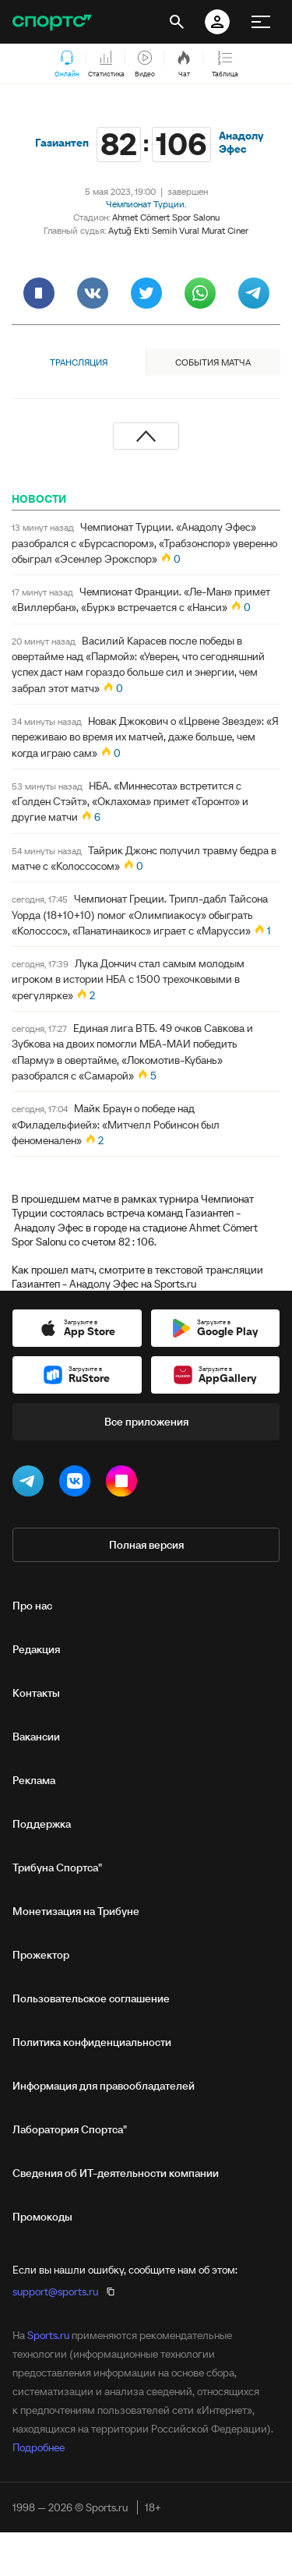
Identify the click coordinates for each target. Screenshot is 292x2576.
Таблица (225, 65)
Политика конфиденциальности (91, 2042)
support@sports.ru (55, 2291)
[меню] (261, 21)
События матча (213, 362)
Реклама (33, 1780)
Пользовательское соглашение (91, 1998)
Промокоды (42, 2217)
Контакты (36, 1693)
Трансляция (78, 362)
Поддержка (41, 1824)
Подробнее (38, 2447)
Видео (145, 65)
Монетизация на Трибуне (75, 1911)
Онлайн (67, 65)
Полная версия (146, 1545)
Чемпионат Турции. (146, 204)
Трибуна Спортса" (57, 1867)
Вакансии (36, 1737)
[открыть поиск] (176, 22)
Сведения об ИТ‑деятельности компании (115, 2173)
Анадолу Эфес (241, 142)
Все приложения (146, 1422)
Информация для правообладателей (103, 2086)
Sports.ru (48, 2335)
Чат (184, 65)
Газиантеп (62, 143)
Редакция (36, 1649)
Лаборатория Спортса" (69, 2129)
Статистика (106, 65)
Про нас (32, 1606)
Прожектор (40, 1955)
